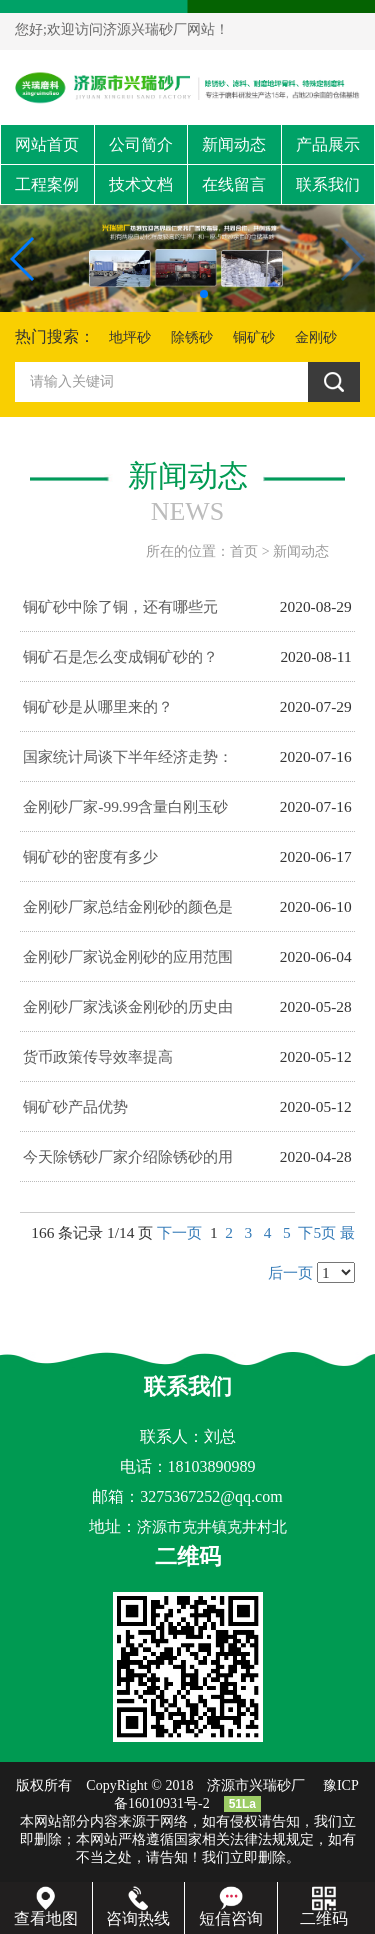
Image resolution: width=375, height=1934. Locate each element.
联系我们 (328, 184)
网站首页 (47, 144)
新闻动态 (234, 144)
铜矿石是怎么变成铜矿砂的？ (120, 656)
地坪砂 (130, 337)
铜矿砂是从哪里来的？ (98, 706)
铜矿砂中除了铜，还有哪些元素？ (120, 615)
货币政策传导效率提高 (98, 1056)
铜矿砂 (254, 337)
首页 (244, 551)
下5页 (317, 1232)
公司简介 (141, 144)
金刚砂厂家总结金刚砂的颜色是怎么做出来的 (128, 915)
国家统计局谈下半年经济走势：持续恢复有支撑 (128, 765)
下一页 (179, 1232)
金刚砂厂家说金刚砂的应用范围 (128, 956)
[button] (172, 294)
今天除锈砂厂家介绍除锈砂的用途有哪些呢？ (128, 1165)
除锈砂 (192, 337)
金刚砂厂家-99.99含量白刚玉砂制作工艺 (125, 815)
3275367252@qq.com (211, 1496)
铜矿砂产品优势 (75, 1106)
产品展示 (328, 144)
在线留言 (234, 184)
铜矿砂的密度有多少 (90, 856)
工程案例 (47, 184)
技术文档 (141, 184)
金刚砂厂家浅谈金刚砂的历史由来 (128, 1015)
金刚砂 (316, 337)
